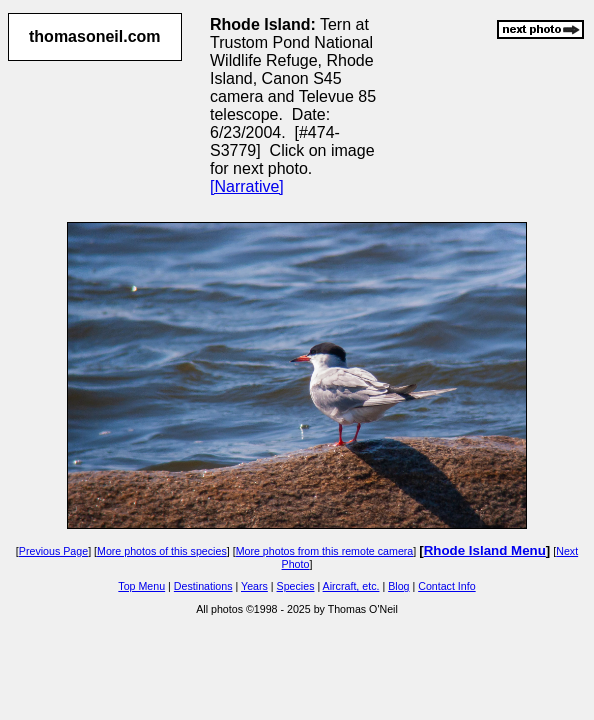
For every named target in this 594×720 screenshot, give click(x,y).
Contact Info (446, 586)
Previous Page (53, 551)
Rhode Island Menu (485, 550)
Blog (398, 586)
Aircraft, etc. (351, 586)
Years (254, 586)
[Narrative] (247, 186)
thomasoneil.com (95, 36)
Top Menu (141, 586)
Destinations (203, 586)
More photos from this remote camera (325, 551)
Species (296, 586)
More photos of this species (162, 551)
